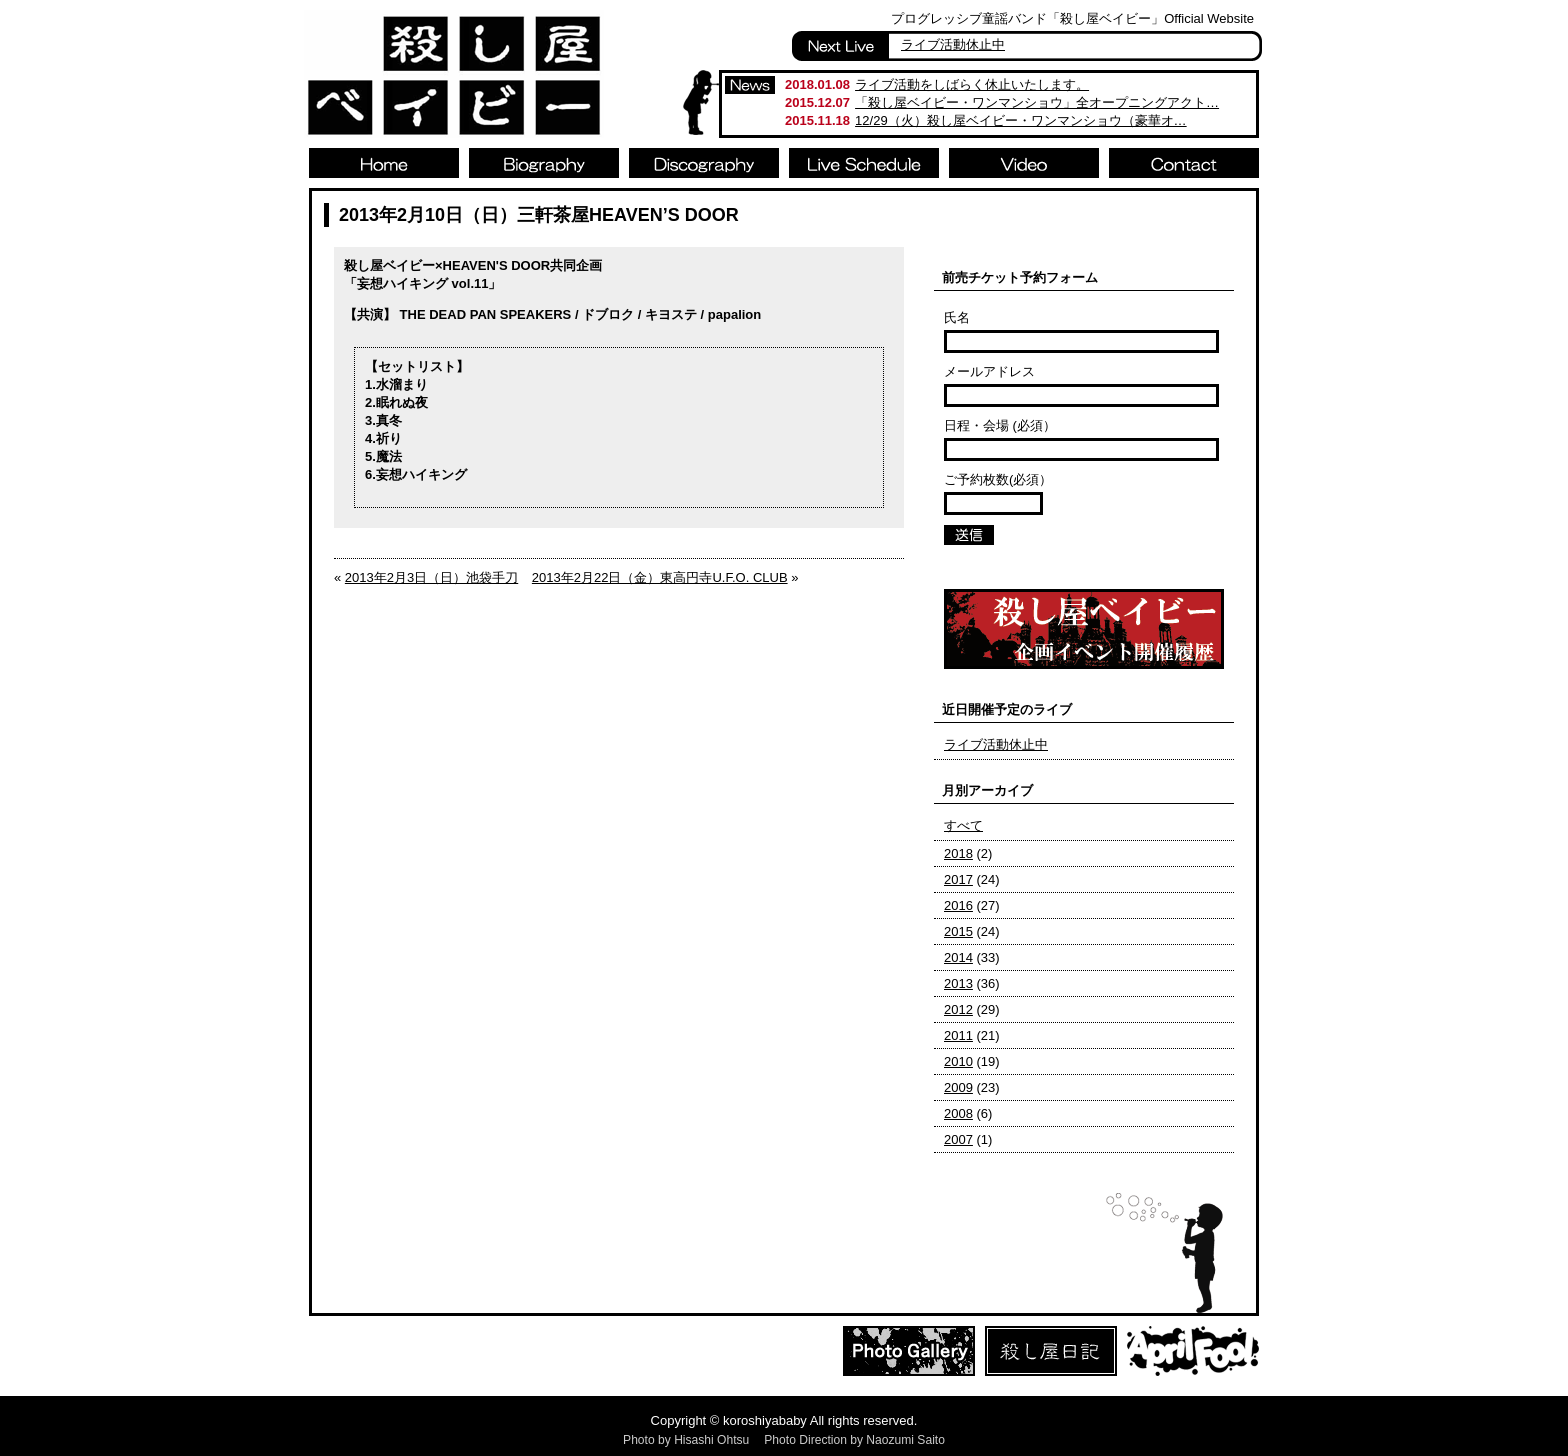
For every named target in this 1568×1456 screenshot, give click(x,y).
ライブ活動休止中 (953, 44)
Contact (1184, 163)
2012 (958, 1009)
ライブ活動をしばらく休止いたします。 (972, 84)
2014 (958, 957)
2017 (958, 879)
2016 (958, 905)
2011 (958, 1035)
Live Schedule (864, 163)
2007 (958, 1139)
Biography (544, 163)
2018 (958, 853)
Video (1024, 163)
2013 (958, 983)
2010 (958, 1061)
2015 (958, 931)
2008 (958, 1113)
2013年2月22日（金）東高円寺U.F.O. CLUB (660, 577)
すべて (963, 825)
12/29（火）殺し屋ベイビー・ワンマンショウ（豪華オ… (1021, 120)
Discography (704, 163)
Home (384, 163)
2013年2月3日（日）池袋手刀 (431, 577)
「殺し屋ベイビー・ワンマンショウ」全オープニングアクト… (1037, 102)
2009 (958, 1087)
